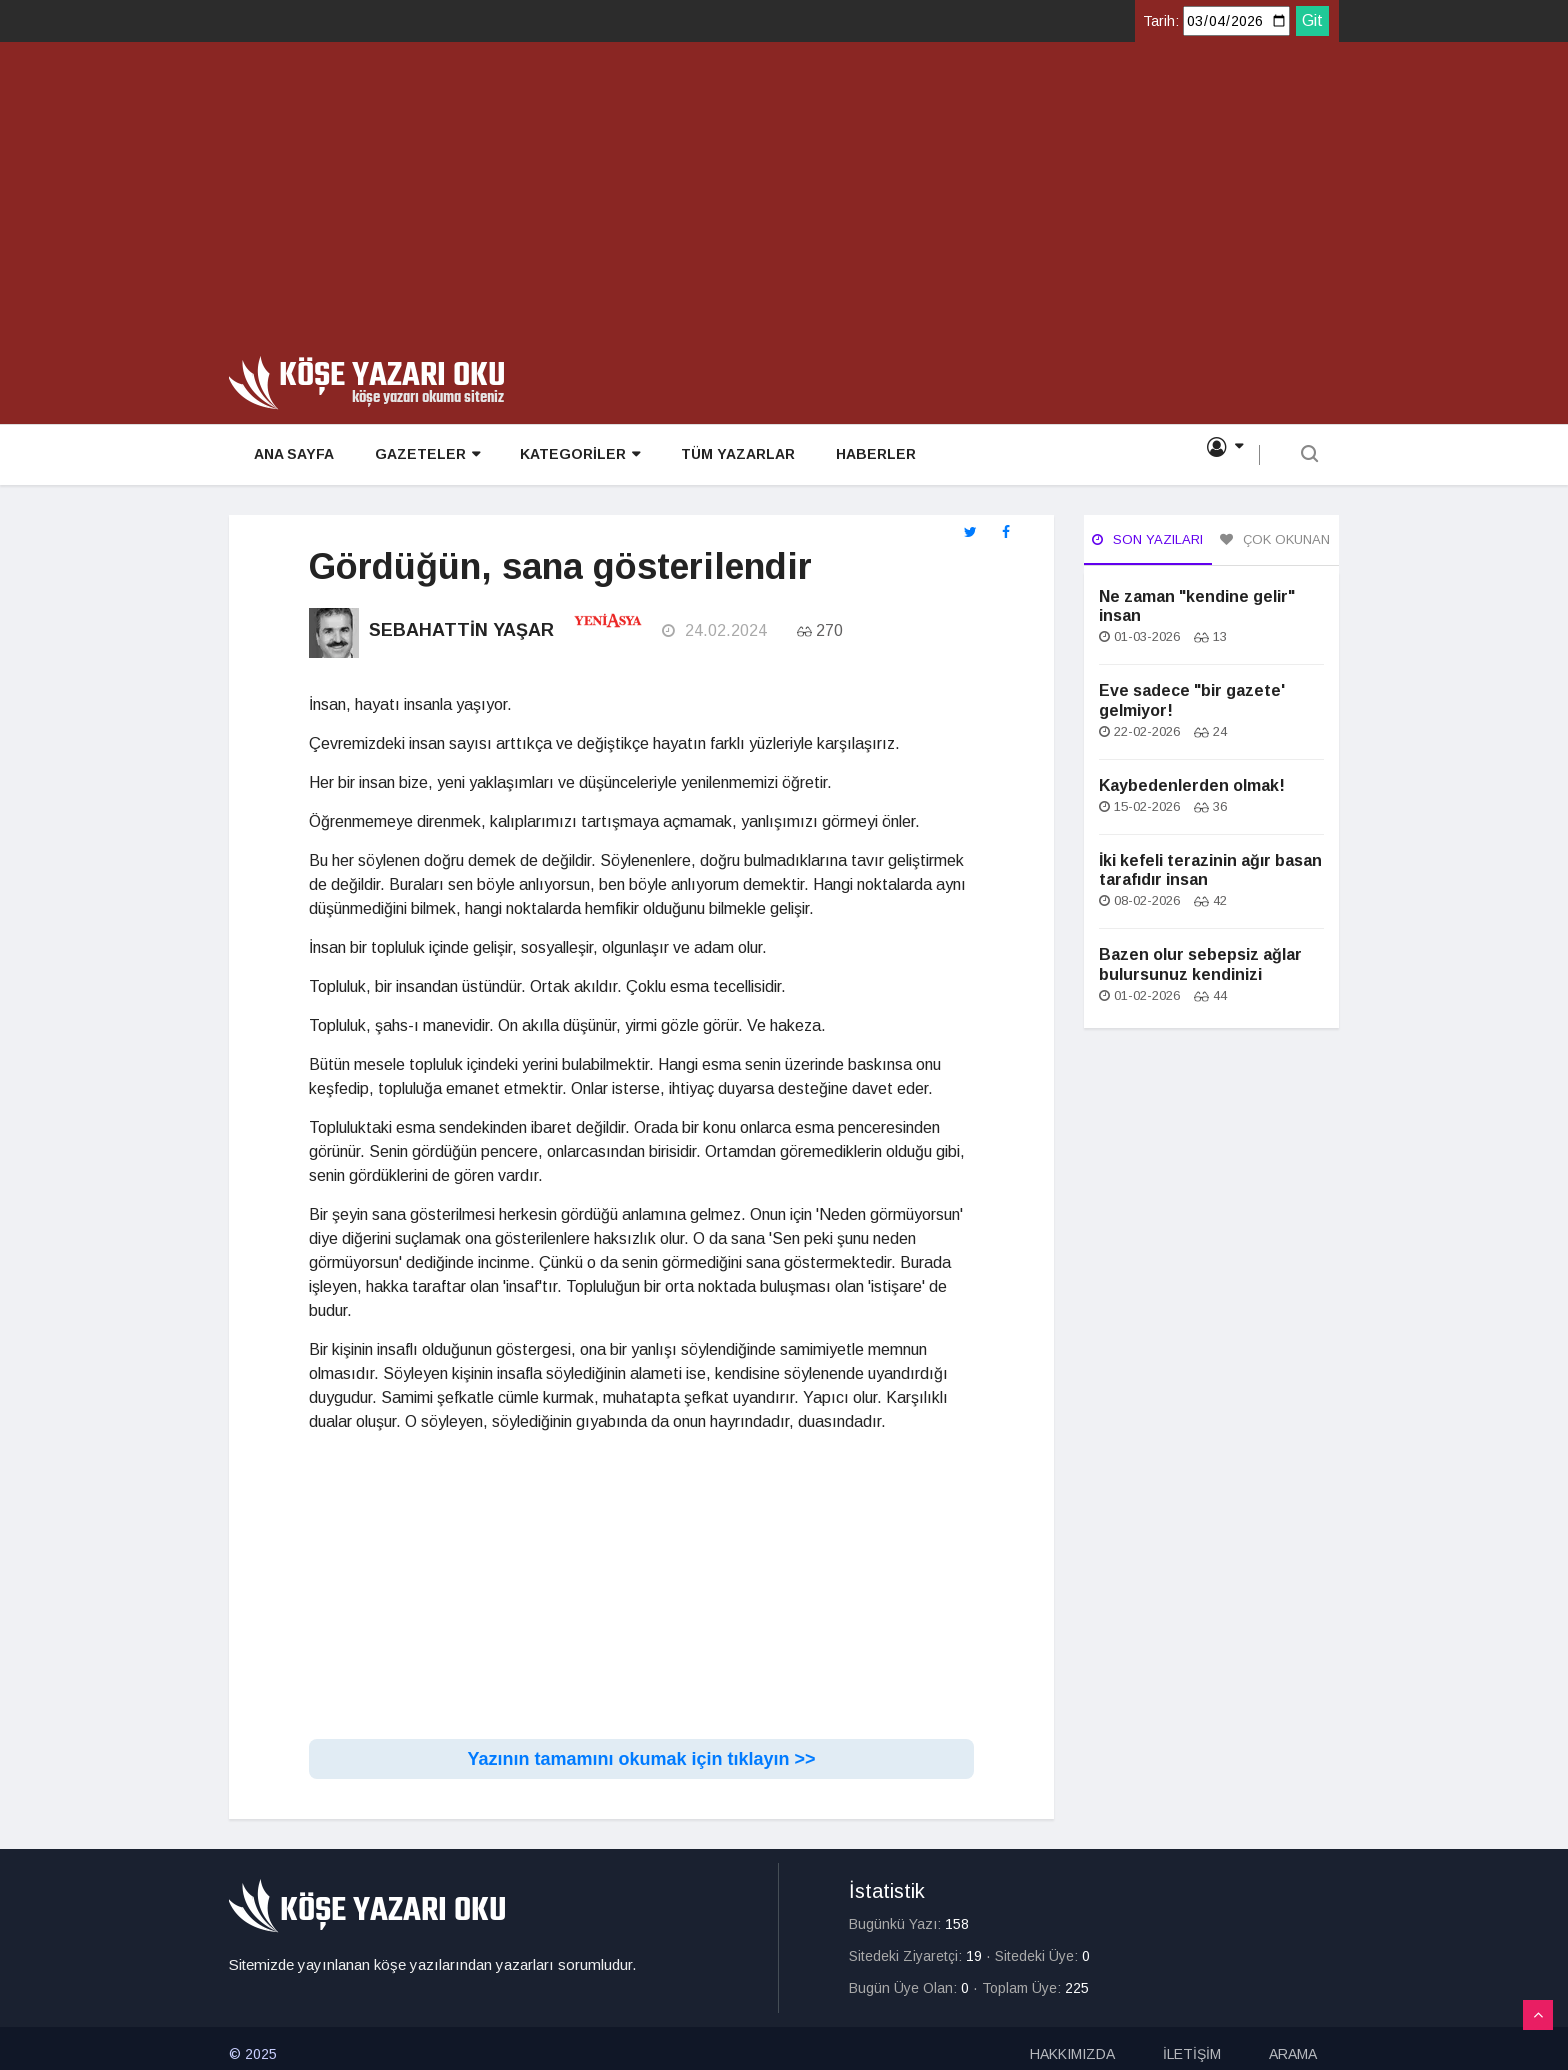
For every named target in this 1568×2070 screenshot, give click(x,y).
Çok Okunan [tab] (1275, 539)
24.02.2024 (712, 627)
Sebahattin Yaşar (461, 627)
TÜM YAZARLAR (731, 456)
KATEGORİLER (574, 456)
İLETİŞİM (1192, 2043)
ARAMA (1293, 2043)
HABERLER (868, 456)
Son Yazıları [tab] (1147, 539)
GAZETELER (421, 456)
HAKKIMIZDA (1072, 2043)
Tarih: (1161, 21)
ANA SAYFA (289, 456)
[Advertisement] (784, 206)
